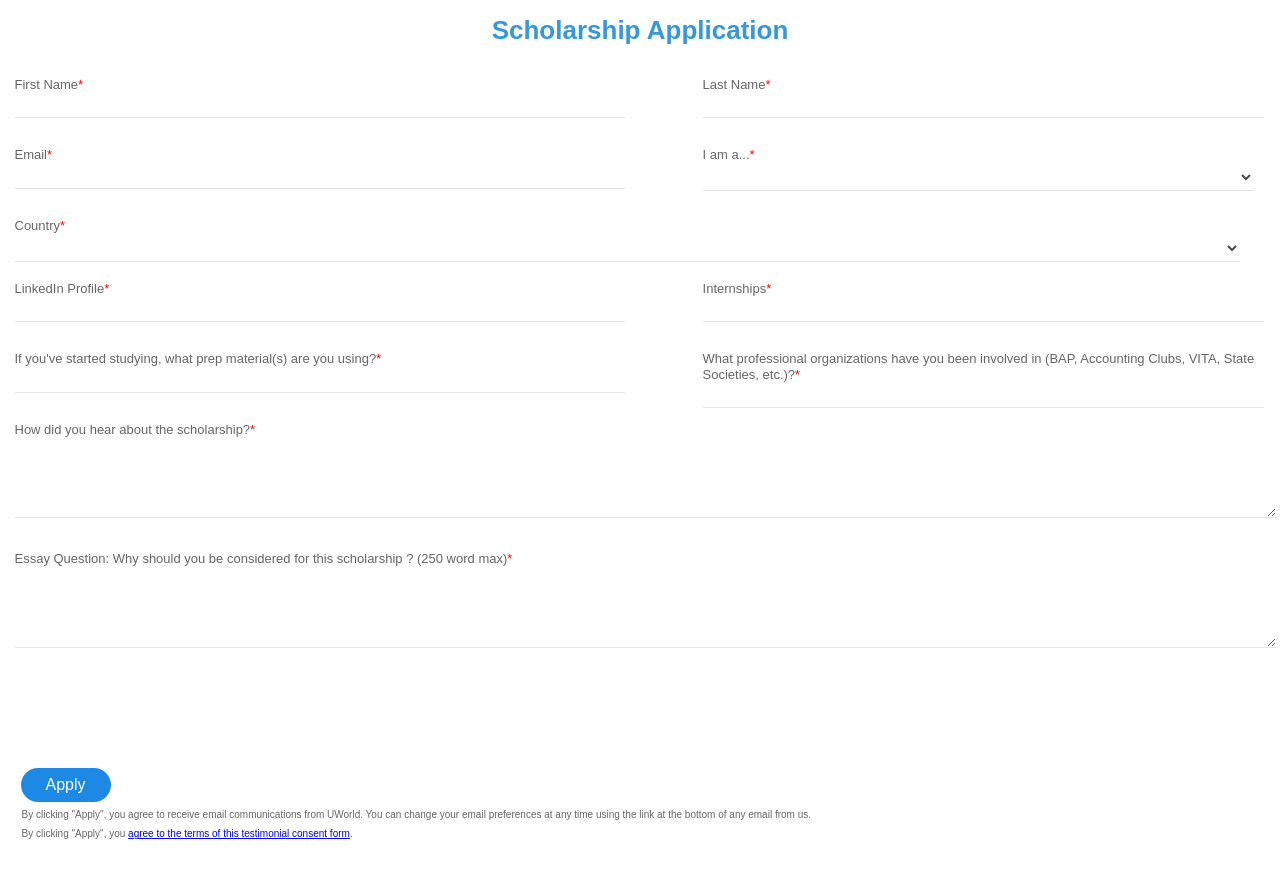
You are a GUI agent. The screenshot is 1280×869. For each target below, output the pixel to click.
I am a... (726, 154)
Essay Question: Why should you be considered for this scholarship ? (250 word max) (261, 558)
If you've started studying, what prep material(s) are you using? (196, 358)
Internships (735, 288)
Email (31, 154)
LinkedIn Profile (60, 288)
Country (38, 225)
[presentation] (167, 709)
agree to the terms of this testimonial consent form (239, 833)
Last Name (734, 84)
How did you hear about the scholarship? (133, 429)
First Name (47, 84)
